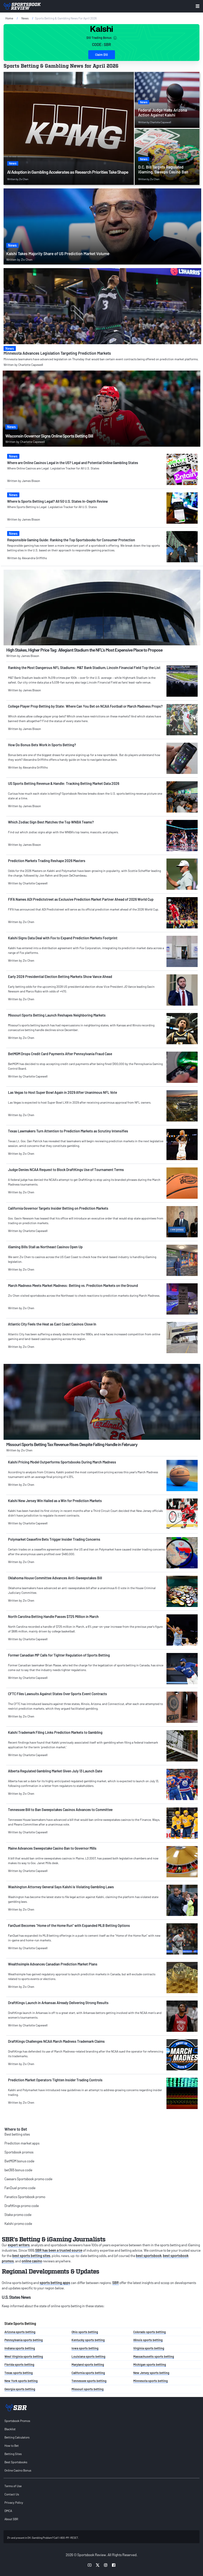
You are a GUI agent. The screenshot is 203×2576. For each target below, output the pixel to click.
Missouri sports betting (88, 2389)
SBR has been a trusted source (58, 2250)
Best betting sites (17, 2134)
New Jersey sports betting (151, 2373)
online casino (32, 2261)
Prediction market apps (21, 2143)
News (25, 18)
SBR (115, 2282)
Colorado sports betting (149, 2332)
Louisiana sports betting (88, 2356)
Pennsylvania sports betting (23, 2340)
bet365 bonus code (18, 2170)
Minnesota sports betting (150, 2381)
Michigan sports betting (149, 2364)
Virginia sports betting (148, 2348)
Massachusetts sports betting (153, 2356)
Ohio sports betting (85, 2332)
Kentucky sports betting (88, 2340)
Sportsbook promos (18, 2152)
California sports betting (88, 2373)
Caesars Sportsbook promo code (28, 2179)
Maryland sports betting (88, 2364)
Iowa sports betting (85, 2348)
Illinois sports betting (148, 2340)
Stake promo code (17, 2214)
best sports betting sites (31, 2255)
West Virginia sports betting (23, 2356)
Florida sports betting (19, 2364)
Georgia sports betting (19, 2389)
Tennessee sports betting (89, 2381)
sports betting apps (55, 2282)
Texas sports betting (18, 2373)
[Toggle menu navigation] (197, 6)
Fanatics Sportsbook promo (24, 2197)
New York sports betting (21, 2381)
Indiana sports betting (19, 2348)
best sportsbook (149, 2255)
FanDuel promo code (19, 2188)
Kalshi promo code (18, 2223)
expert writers (19, 2245)
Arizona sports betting (19, 2332)
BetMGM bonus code (19, 2161)
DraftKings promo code (21, 2205)
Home (9, 18)
